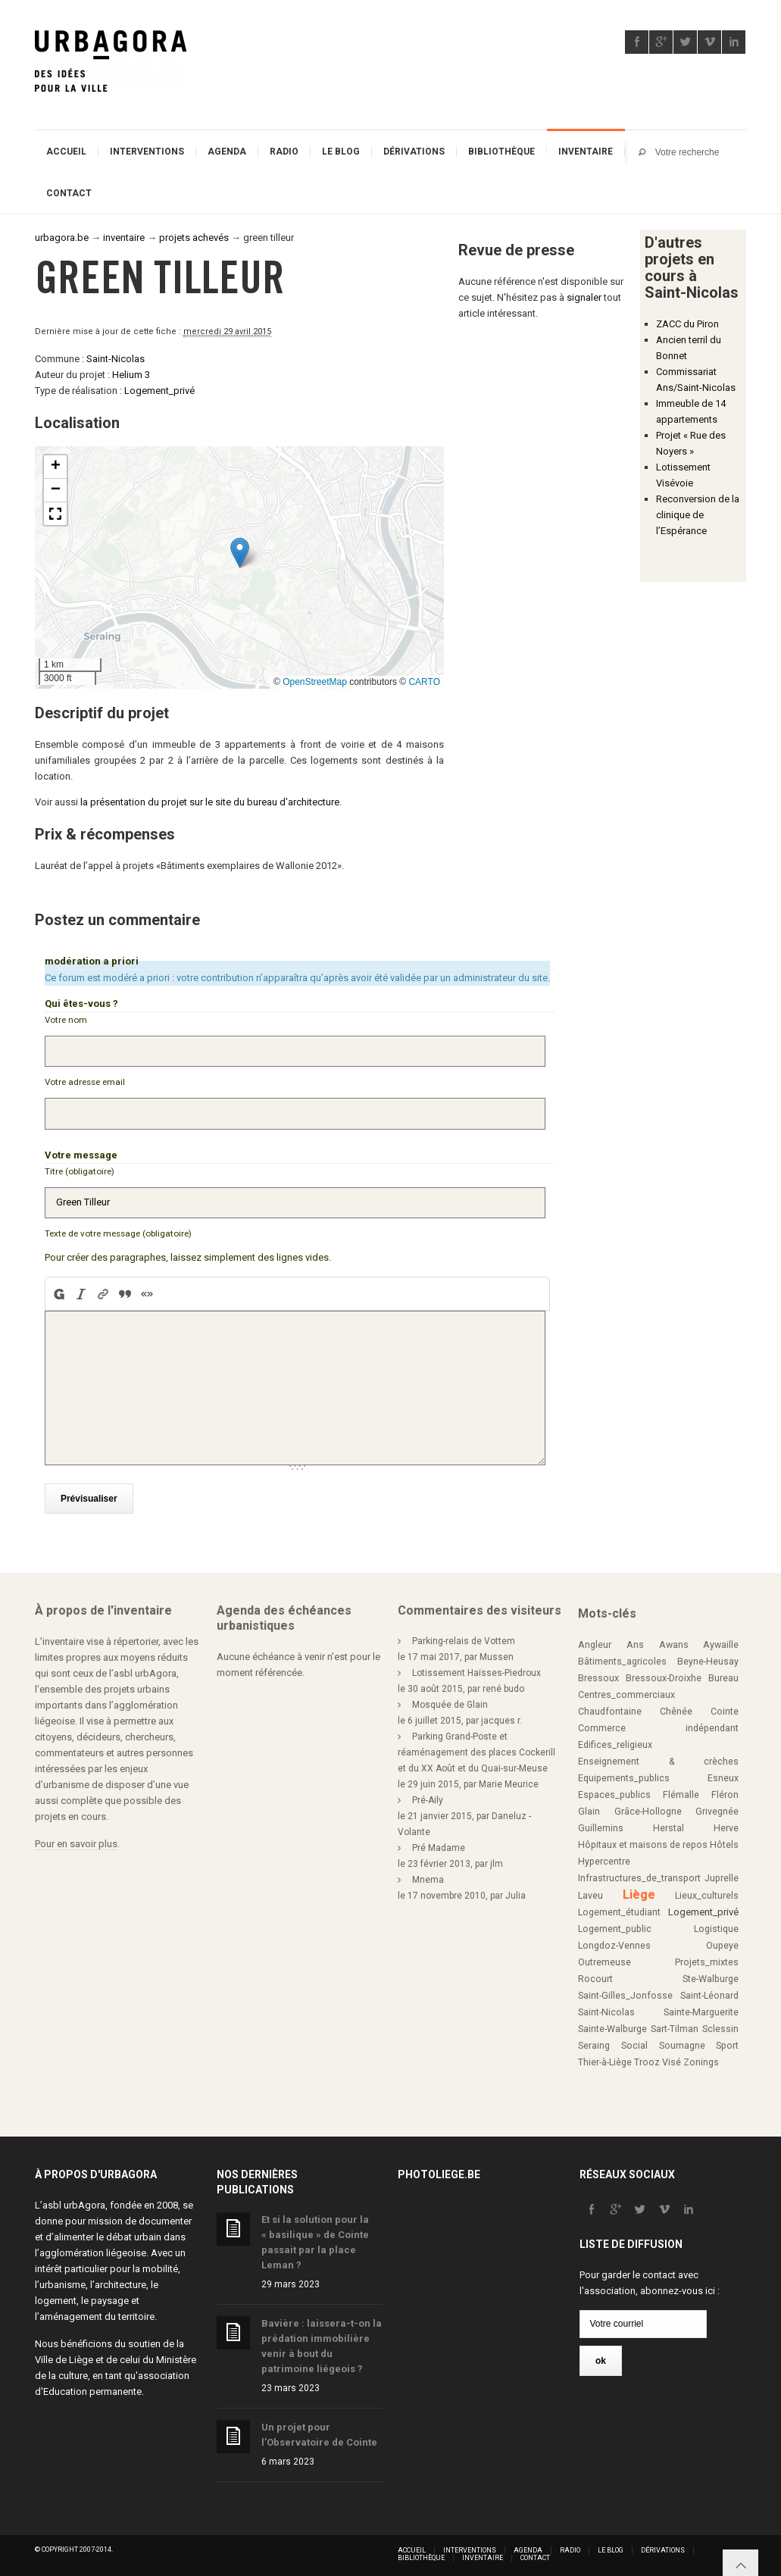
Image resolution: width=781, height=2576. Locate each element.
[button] (239, 552)
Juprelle (721, 1873)
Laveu (590, 1891)
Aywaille (721, 1640)
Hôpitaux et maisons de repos (643, 1840)
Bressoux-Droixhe (663, 1673)
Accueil (66, 151)
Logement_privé (159, 390)
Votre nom (66, 1019)
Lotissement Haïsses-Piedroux (476, 1668)
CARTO (424, 682)
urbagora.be (62, 237)
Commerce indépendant (658, 1723)
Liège (639, 1890)
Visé (671, 2057)
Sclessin (720, 2024)
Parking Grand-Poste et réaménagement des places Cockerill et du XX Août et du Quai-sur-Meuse (476, 1748)
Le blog (341, 151)
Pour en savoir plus (76, 1839)
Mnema (428, 1875)
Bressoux (598, 1673)
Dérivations (414, 151)
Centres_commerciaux (626, 1690)
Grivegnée (717, 1807)
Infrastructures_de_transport (639, 1873)
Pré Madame (438, 1843)
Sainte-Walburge (612, 2024)
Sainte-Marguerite (701, 2007)
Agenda (227, 151)
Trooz (647, 2057)
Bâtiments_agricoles (622, 1657)
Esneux (723, 1773)
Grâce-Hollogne (648, 1807)
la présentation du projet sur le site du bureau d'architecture (209, 802)
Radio (284, 151)
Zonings (701, 2057)
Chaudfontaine (610, 1707)
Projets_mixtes (707, 1957)
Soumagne (682, 2041)
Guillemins (600, 1823)
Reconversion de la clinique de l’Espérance (697, 514)
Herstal (668, 1823)
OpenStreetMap (315, 682)
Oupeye (722, 1941)
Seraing (594, 2041)
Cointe (725, 1707)
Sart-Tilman (674, 2024)
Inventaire (585, 151)
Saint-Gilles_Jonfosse (625, 1991)
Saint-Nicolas (115, 358)
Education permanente (92, 2387)
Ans (635, 1640)
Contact (69, 193)
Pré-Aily (427, 1795)
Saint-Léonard (709, 1991)
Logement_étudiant (619, 1907)
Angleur (594, 1640)
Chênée (676, 1707)
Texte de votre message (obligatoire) (118, 1230)
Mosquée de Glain (450, 1700)
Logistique (716, 1924)
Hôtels (724, 1840)
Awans (674, 1640)
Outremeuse (604, 1957)
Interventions (147, 151)
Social (634, 2041)
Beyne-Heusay (708, 1657)
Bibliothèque (501, 151)
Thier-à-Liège (605, 2057)
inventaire (124, 237)
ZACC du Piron (687, 324)
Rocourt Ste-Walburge (658, 1974)
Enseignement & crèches (658, 1757)
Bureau (723, 1673)
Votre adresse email (85, 1081)
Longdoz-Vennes (614, 1941)
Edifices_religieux (615, 1740)
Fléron (725, 1790)
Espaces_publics (614, 1790)
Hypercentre (604, 1857)
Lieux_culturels (707, 1891)
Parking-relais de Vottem (463, 1636)
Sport (727, 2041)
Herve (726, 1823)
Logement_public (614, 1924)
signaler (584, 297)
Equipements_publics (624, 1773)
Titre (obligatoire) (79, 1169)
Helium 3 (131, 374)
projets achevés (194, 237)
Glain (589, 1807)
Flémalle (681, 1790)
